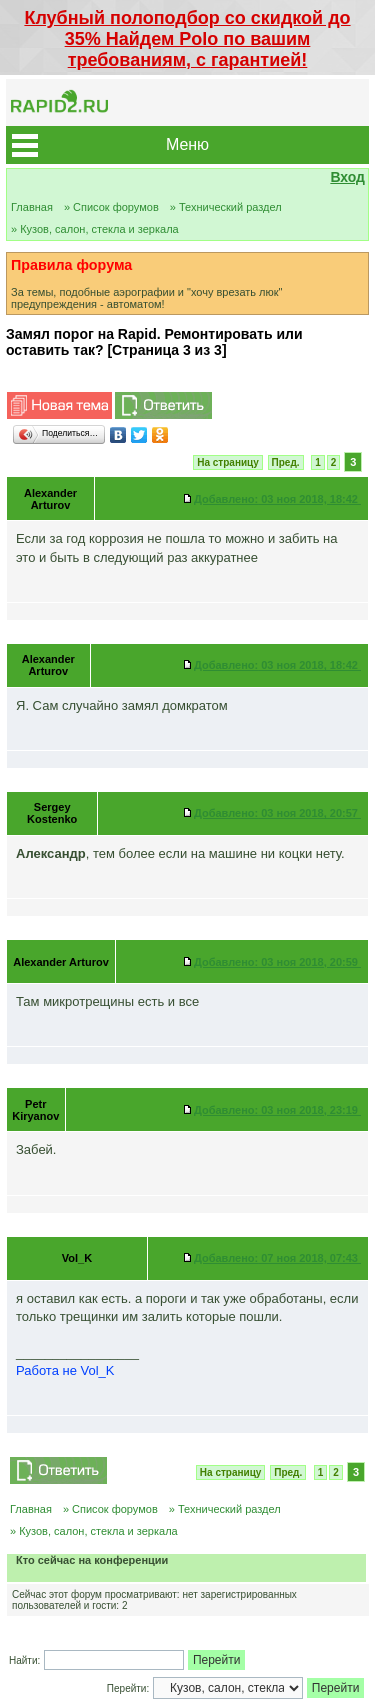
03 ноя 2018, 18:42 (277, 499)
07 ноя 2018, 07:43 (277, 1258)
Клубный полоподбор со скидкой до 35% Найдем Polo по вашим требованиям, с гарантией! (187, 39)
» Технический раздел (226, 207)
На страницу (228, 462)
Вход (347, 177)
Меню (187, 144)
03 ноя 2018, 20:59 (277, 962)
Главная (32, 207)
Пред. (286, 462)
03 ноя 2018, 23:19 (277, 1110)
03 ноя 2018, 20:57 (277, 813)
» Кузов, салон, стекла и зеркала (95, 229)
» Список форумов (111, 207)
